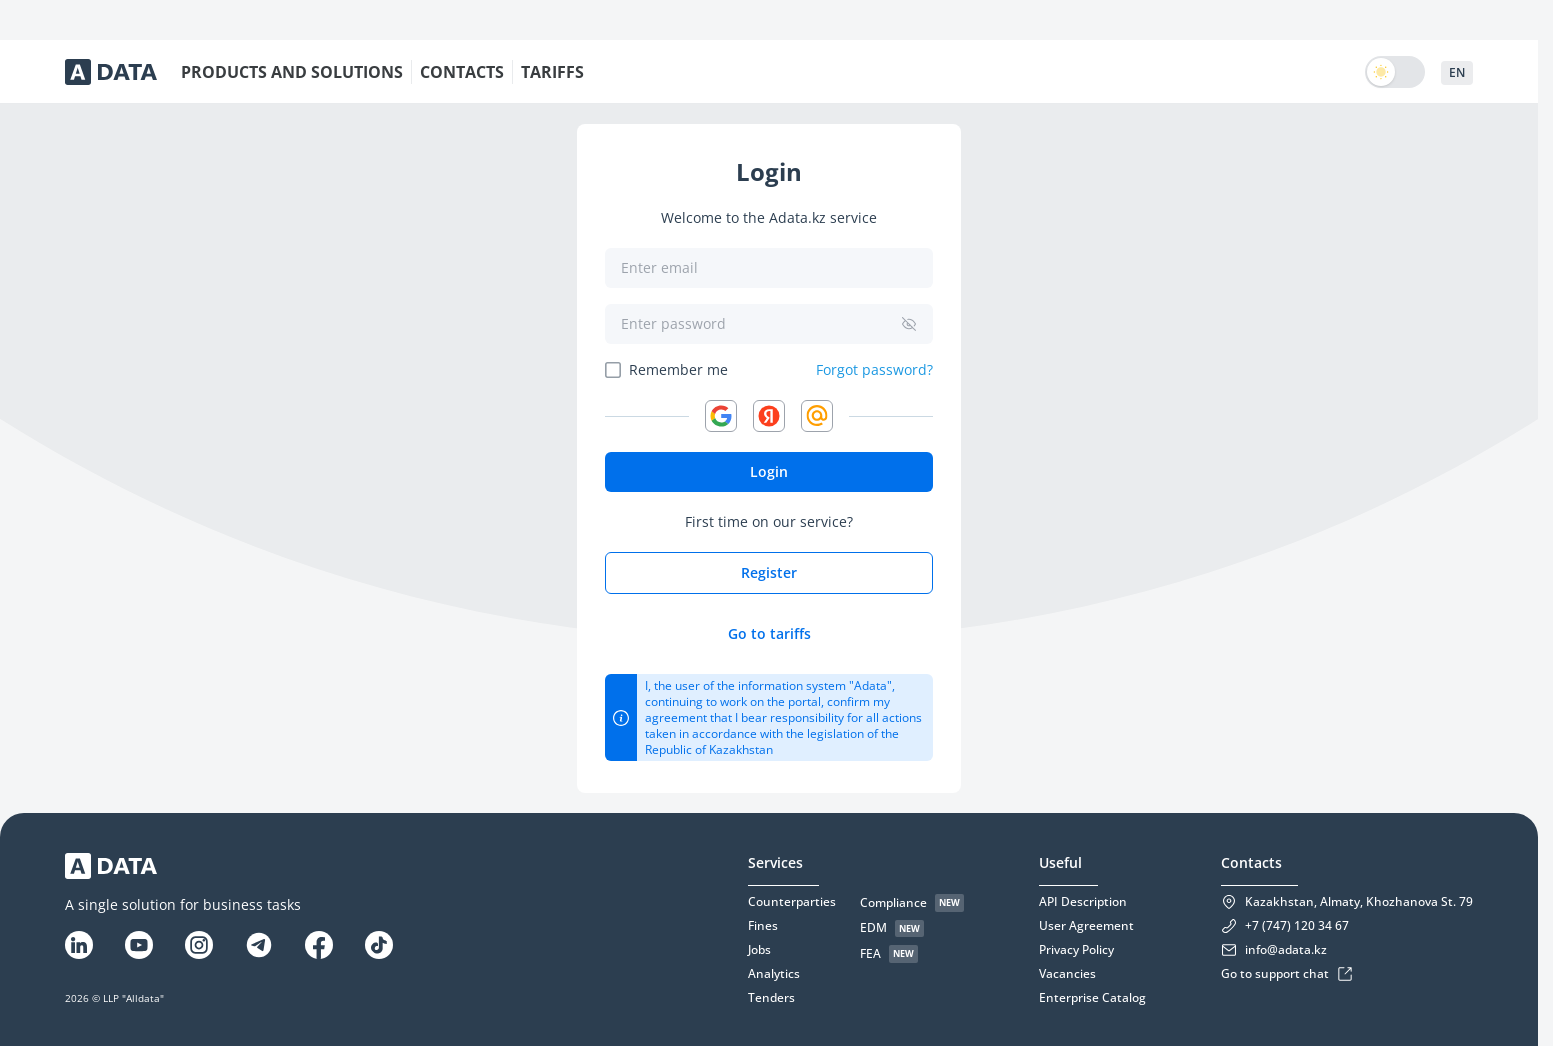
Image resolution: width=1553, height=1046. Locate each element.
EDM (873, 928)
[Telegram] (259, 945)
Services (775, 862)
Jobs (759, 950)
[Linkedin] (79, 945)
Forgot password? (874, 370)
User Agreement (1086, 926)
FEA (870, 954)
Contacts (1251, 862)
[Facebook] (319, 945)
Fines (763, 926)
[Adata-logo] (111, 72)
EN (1457, 72)
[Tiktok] (379, 945)
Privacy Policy (1076, 950)
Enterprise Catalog (1092, 998)
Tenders (771, 998)
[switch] (1395, 72)
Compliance (893, 903)
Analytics (774, 974)
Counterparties (792, 902)
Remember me (678, 369)
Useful (1060, 862)
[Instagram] (199, 945)
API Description (1083, 902)
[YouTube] (139, 945)
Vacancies (1067, 974)
